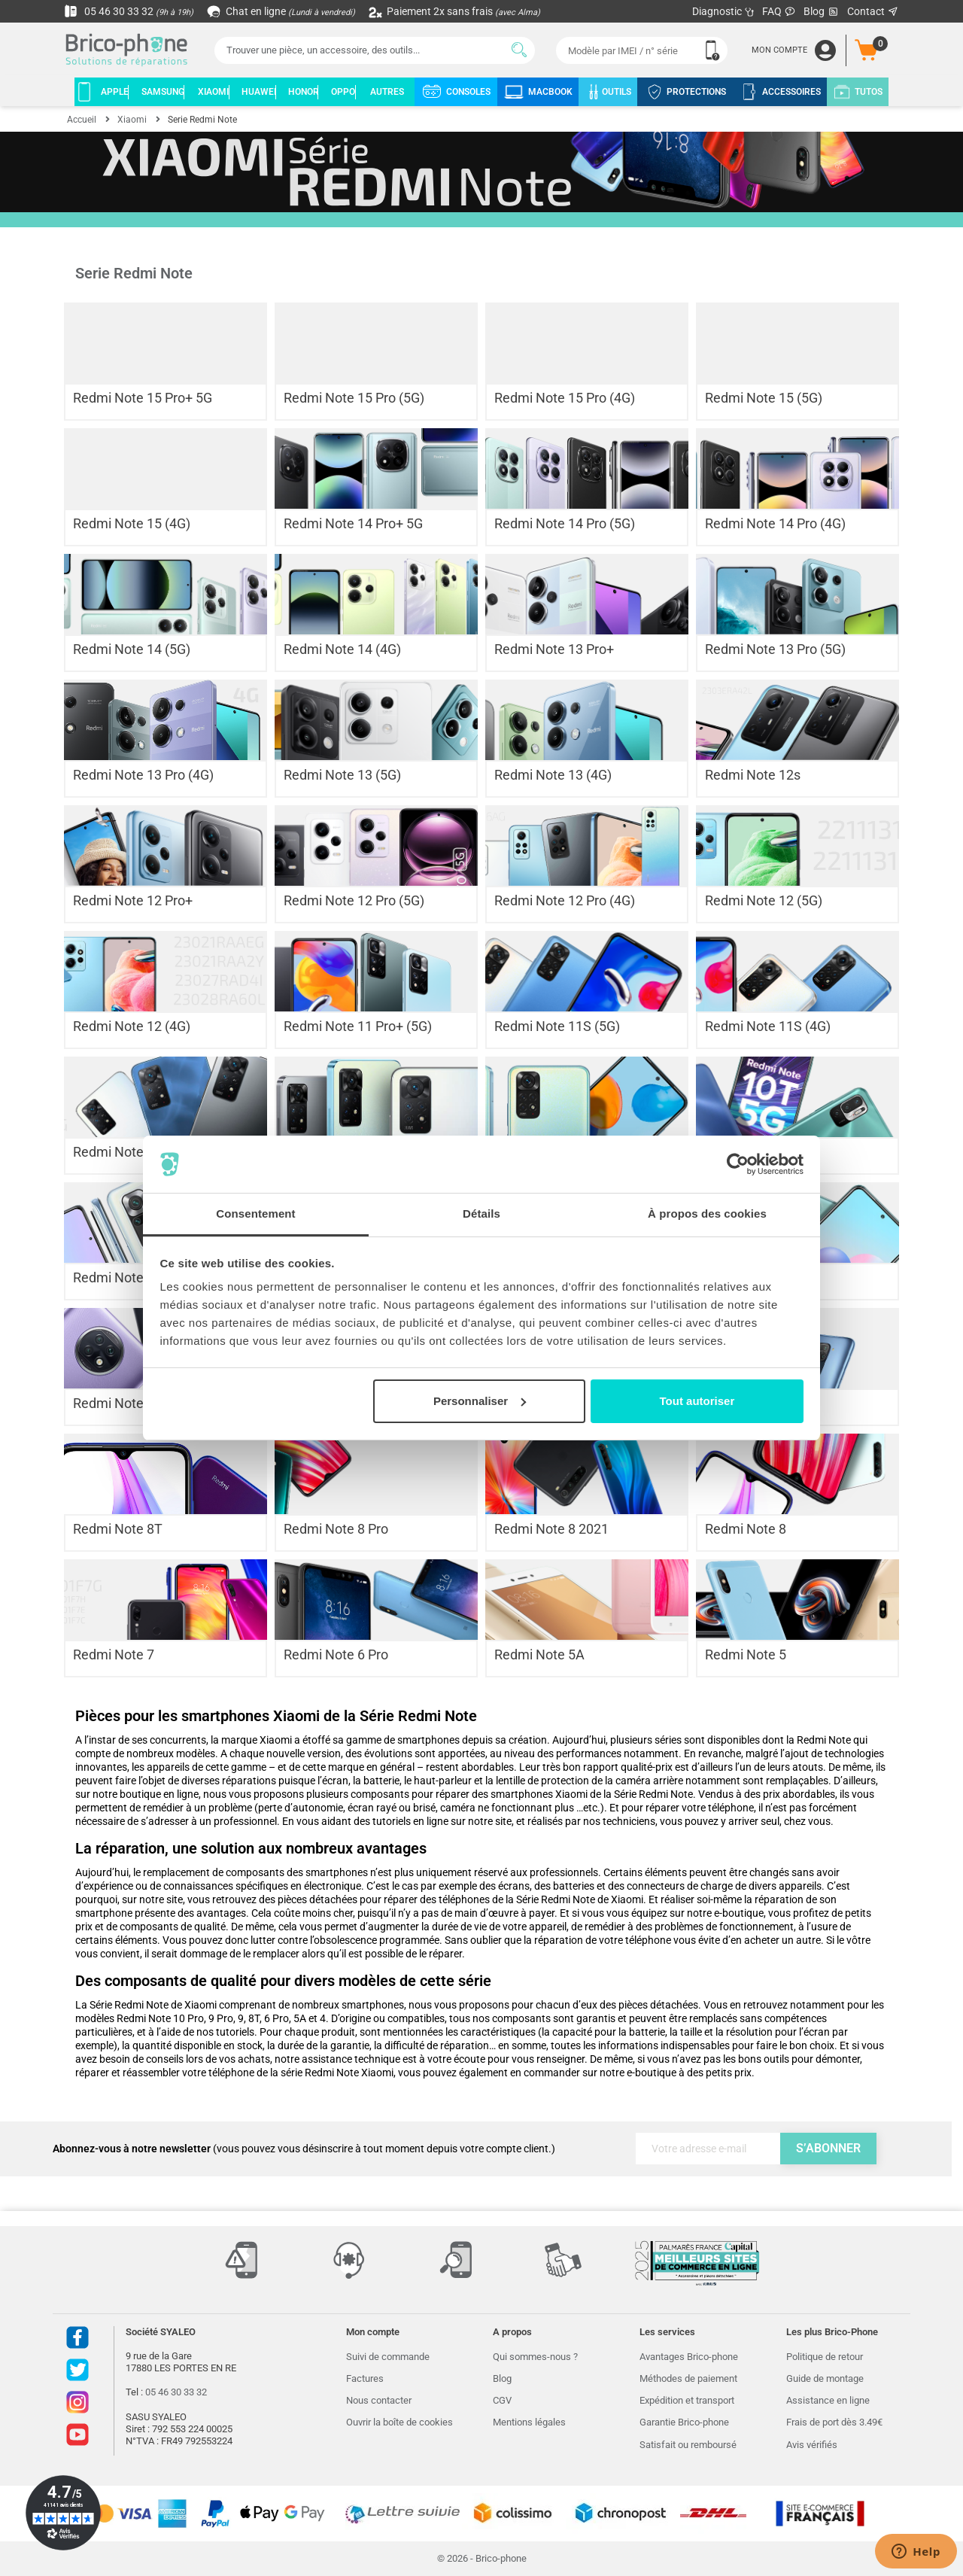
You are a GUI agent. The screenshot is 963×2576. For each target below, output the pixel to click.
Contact (873, 11)
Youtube (77, 2434)
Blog (822, 11)
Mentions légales (529, 2422)
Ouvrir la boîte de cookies (399, 2422)
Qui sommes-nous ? (535, 2356)
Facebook (77, 2337)
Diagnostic (723, 11)
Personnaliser (479, 1400)
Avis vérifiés (811, 2444)
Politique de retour (824, 2356)
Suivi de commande (388, 2356)
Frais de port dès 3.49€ (834, 2422)
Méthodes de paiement (688, 2378)
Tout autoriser (697, 1400)
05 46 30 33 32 (128, 11)
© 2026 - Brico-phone (482, 2558)
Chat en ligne (281, 11)
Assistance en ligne (828, 2400)
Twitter (77, 2370)
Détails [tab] (481, 1213)
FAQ (779, 11)
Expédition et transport (686, 2400)
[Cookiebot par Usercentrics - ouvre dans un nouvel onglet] (738, 1164)
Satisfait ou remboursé (688, 2444)
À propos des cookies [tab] (707, 1213)
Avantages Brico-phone (688, 2356)
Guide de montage (825, 2378)
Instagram (77, 2402)
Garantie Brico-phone (684, 2422)
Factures (365, 2378)
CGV (502, 2400)
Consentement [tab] (255, 1213)
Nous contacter (379, 2400)
